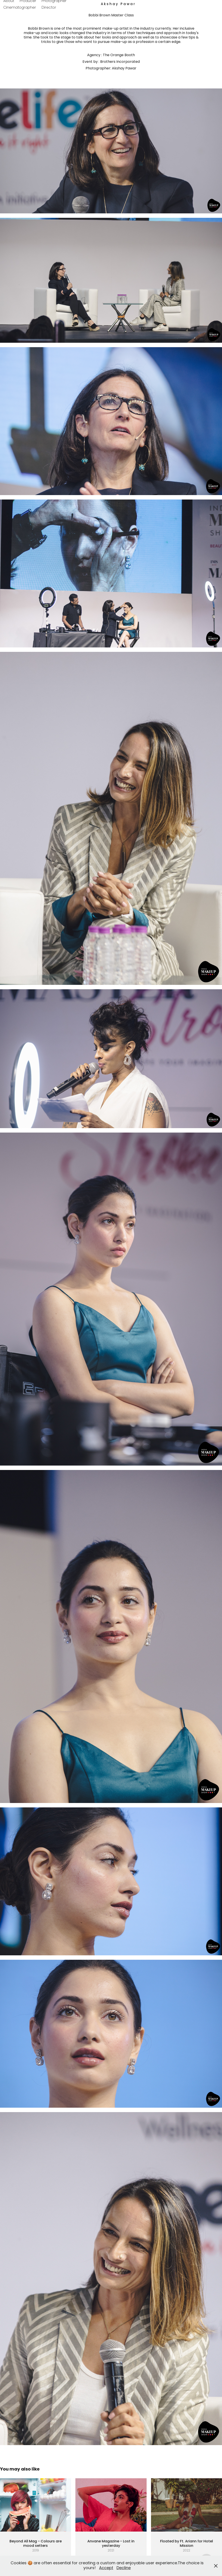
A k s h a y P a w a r (118, 4)
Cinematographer (19, 8)
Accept (106, 2568)
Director (49, 8)
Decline (124, 2568)
